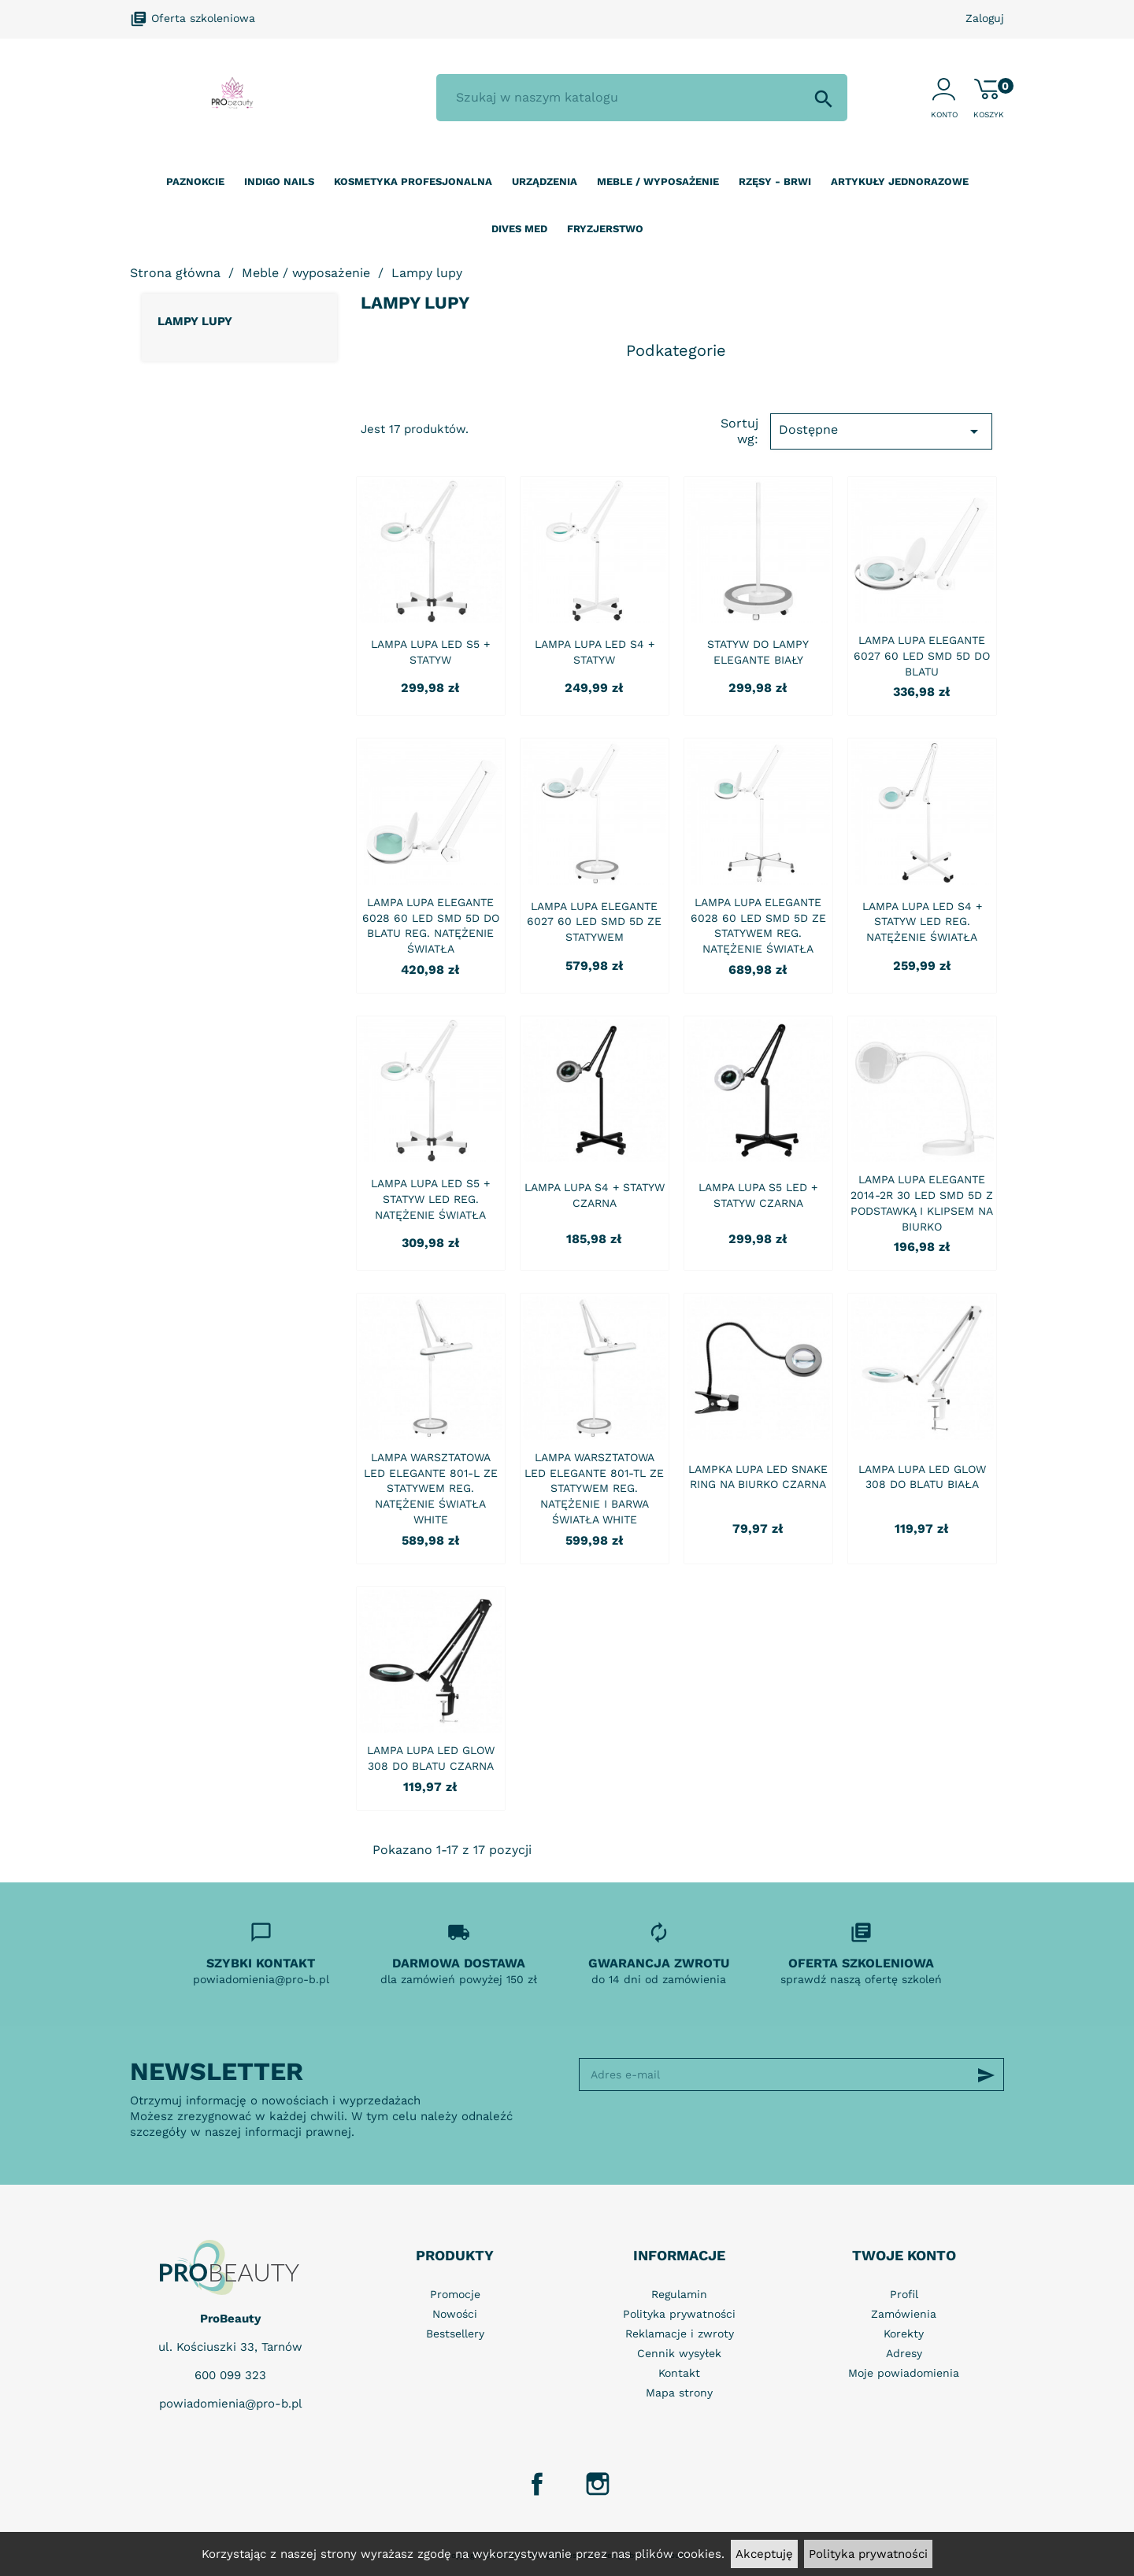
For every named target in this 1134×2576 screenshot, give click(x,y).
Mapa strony (679, 2392)
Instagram (597, 2484)
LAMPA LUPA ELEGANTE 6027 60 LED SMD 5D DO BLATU (922, 656)
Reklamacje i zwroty (679, 2333)
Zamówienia (903, 2314)
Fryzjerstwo (605, 229)
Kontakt (679, 2373)
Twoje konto (904, 2255)
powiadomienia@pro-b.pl (230, 2403)
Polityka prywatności (868, 2554)
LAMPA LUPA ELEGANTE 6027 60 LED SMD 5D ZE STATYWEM (594, 922)
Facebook (537, 2484)
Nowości (454, 2314)
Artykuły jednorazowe (900, 181)
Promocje (455, 2294)
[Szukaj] (641, 97)
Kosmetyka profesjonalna (413, 181)
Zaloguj (984, 18)
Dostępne (881, 431)
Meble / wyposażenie (658, 181)
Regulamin (679, 2294)
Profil (904, 2294)
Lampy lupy (195, 321)
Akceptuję (764, 2554)
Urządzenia (544, 181)
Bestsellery (455, 2333)
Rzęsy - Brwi (775, 181)
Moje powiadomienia (903, 2373)
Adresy (904, 2353)
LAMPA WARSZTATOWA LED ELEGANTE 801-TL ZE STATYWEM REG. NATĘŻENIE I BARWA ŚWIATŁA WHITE (594, 1488)
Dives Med (519, 229)
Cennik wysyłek (679, 2353)
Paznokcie (195, 181)
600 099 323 (230, 2375)
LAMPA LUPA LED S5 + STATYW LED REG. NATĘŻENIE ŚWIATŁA (430, 1199)
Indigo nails (279, 181)
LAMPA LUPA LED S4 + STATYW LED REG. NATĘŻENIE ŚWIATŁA (922, 922)
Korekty (904, 2333)
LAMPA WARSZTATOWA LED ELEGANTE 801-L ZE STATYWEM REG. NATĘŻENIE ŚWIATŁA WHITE (431, 1488)
